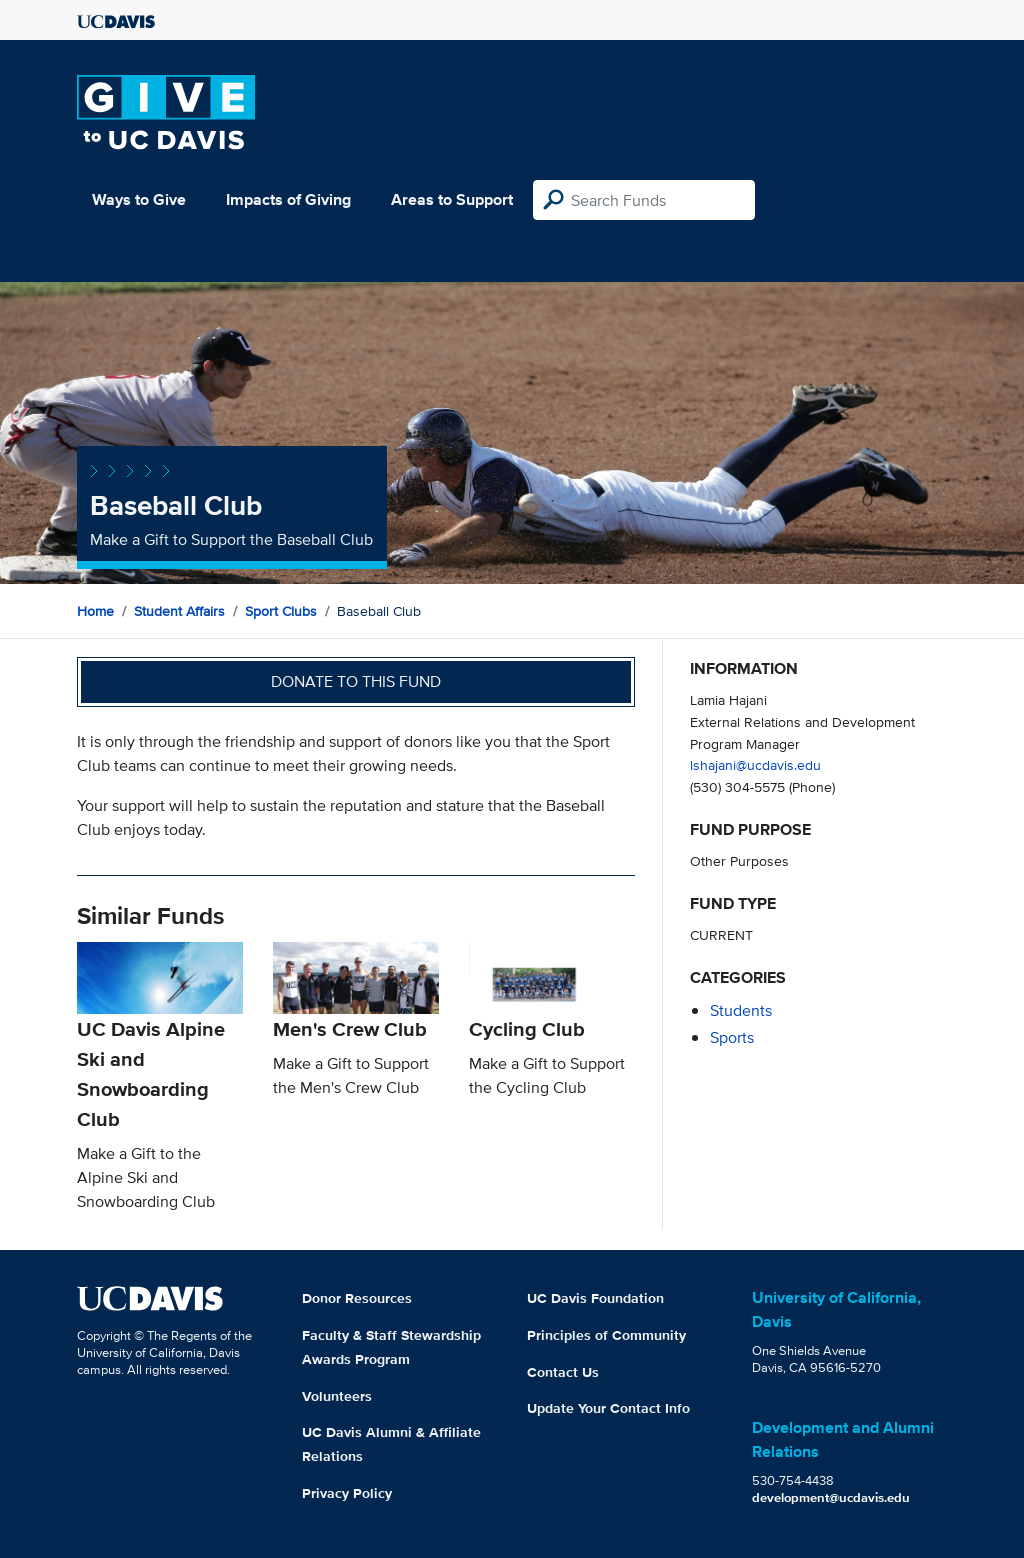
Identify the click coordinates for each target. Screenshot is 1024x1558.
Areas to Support (452, 199)
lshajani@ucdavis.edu (755, 764)
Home (95, 611)
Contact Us (563, 1372)
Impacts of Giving (288, 199)
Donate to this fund (356, 681)
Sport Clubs (281, 611)
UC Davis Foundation (595, 1298)
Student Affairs (179, 611)
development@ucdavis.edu (831, 1497)
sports (732, 1037)
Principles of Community (606, 1335)
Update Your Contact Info (608, 1408)
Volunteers (337, 1396)
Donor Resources (357, 1298)
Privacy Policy (347, 1493)
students (741, 1010)
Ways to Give (139, 199)
